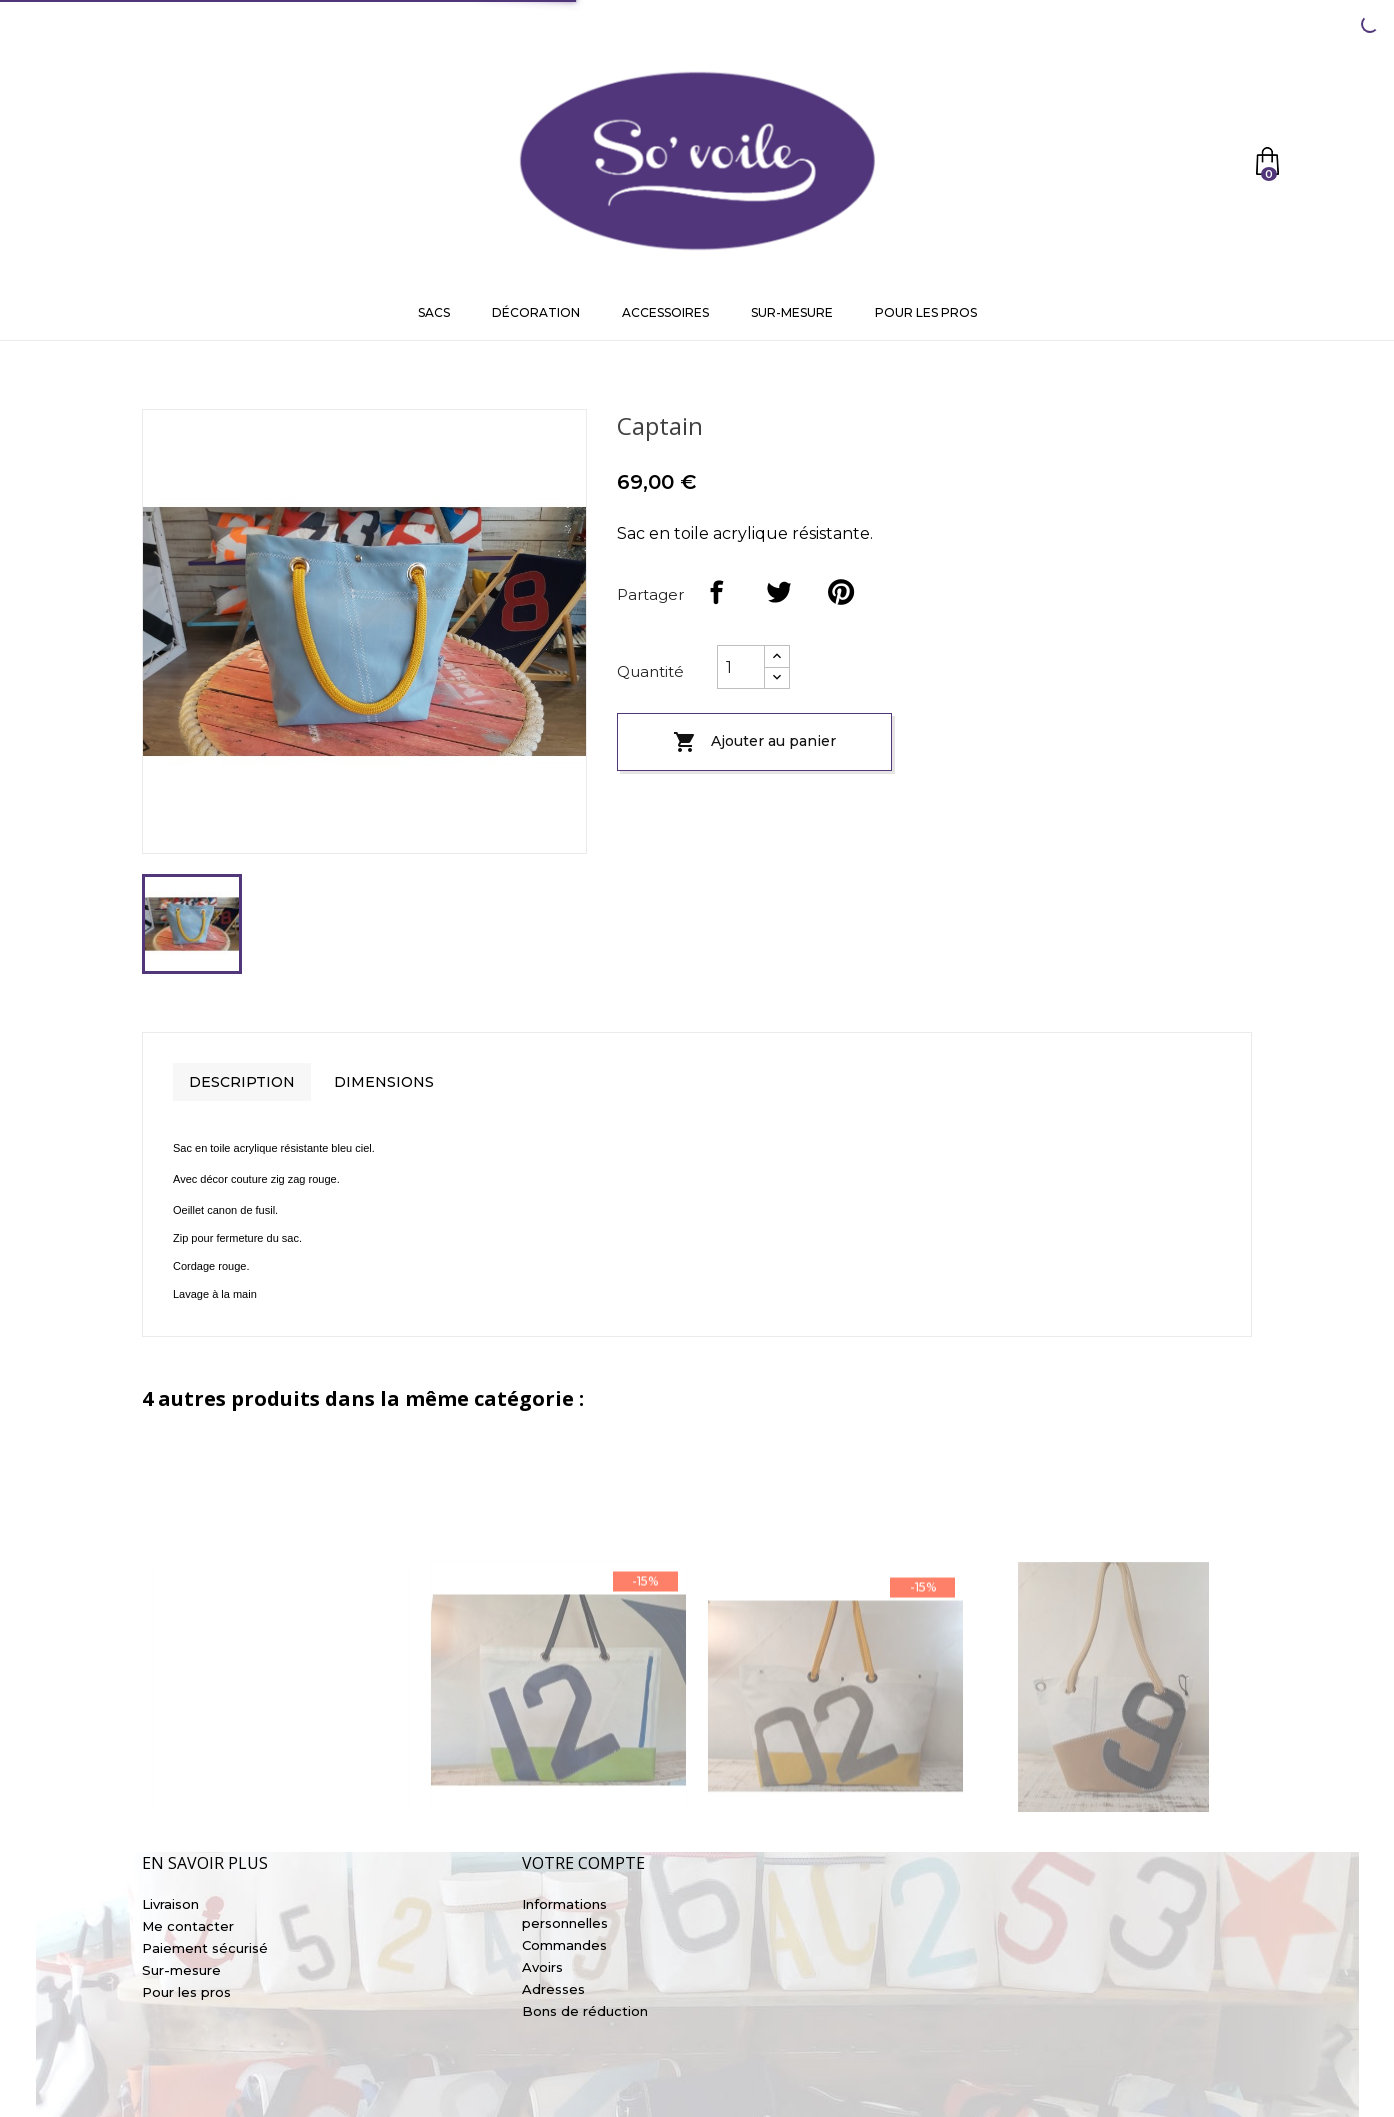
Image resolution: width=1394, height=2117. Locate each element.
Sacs (434, 312)
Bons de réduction (585, 2011)
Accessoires (665, 312)
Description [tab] (242, 1082)
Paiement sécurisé (205, 1948)
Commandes (564, 1945)
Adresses (553, 1989)
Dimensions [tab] (384, 1082)
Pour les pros (926, 312)
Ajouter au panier (754, 742)
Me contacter (188, 1926)
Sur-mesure (792, 312)
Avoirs (542, 1967)
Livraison (170, 1904)
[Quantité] (741, 667)
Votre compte (583, 1863)
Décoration (536, 312)
